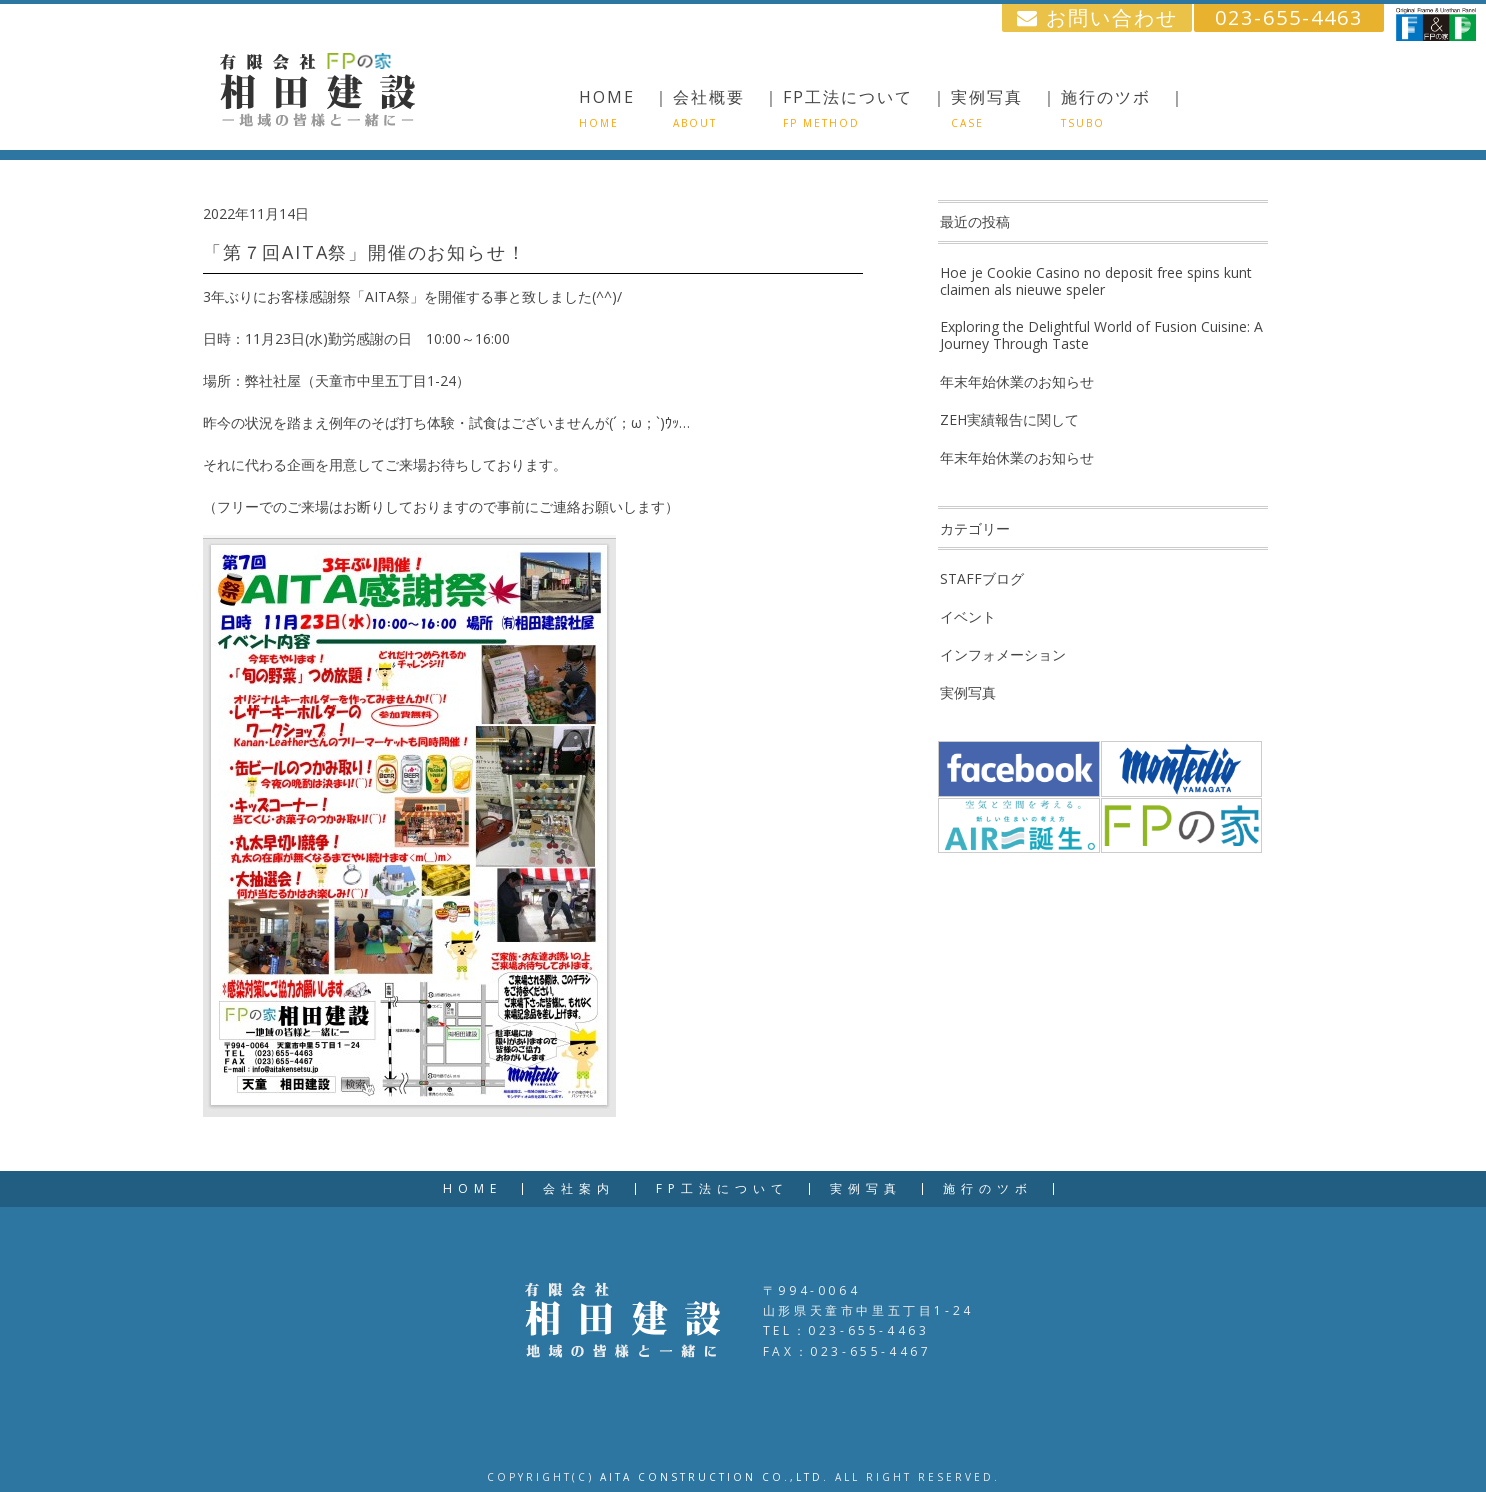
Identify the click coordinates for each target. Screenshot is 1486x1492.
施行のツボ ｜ (1124, 108)
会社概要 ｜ (727, 108)
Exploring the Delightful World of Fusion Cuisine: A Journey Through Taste (1101, 335)
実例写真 (968, 692)
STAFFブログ (982, 578)
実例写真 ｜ (1005, 108)
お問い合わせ (1097, 17)
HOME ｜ (625, 108)
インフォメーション (1003, 654)
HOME (472, 1189)
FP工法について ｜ (866, 108)
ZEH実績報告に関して (1009, 419)
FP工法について (722, 1189)
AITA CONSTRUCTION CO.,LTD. (714, 1477)
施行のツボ (988, 1189)
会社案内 (579, 1189)
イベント (968, 616)
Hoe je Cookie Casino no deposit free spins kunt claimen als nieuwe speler (1096, 281)
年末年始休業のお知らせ (1017, 381)
